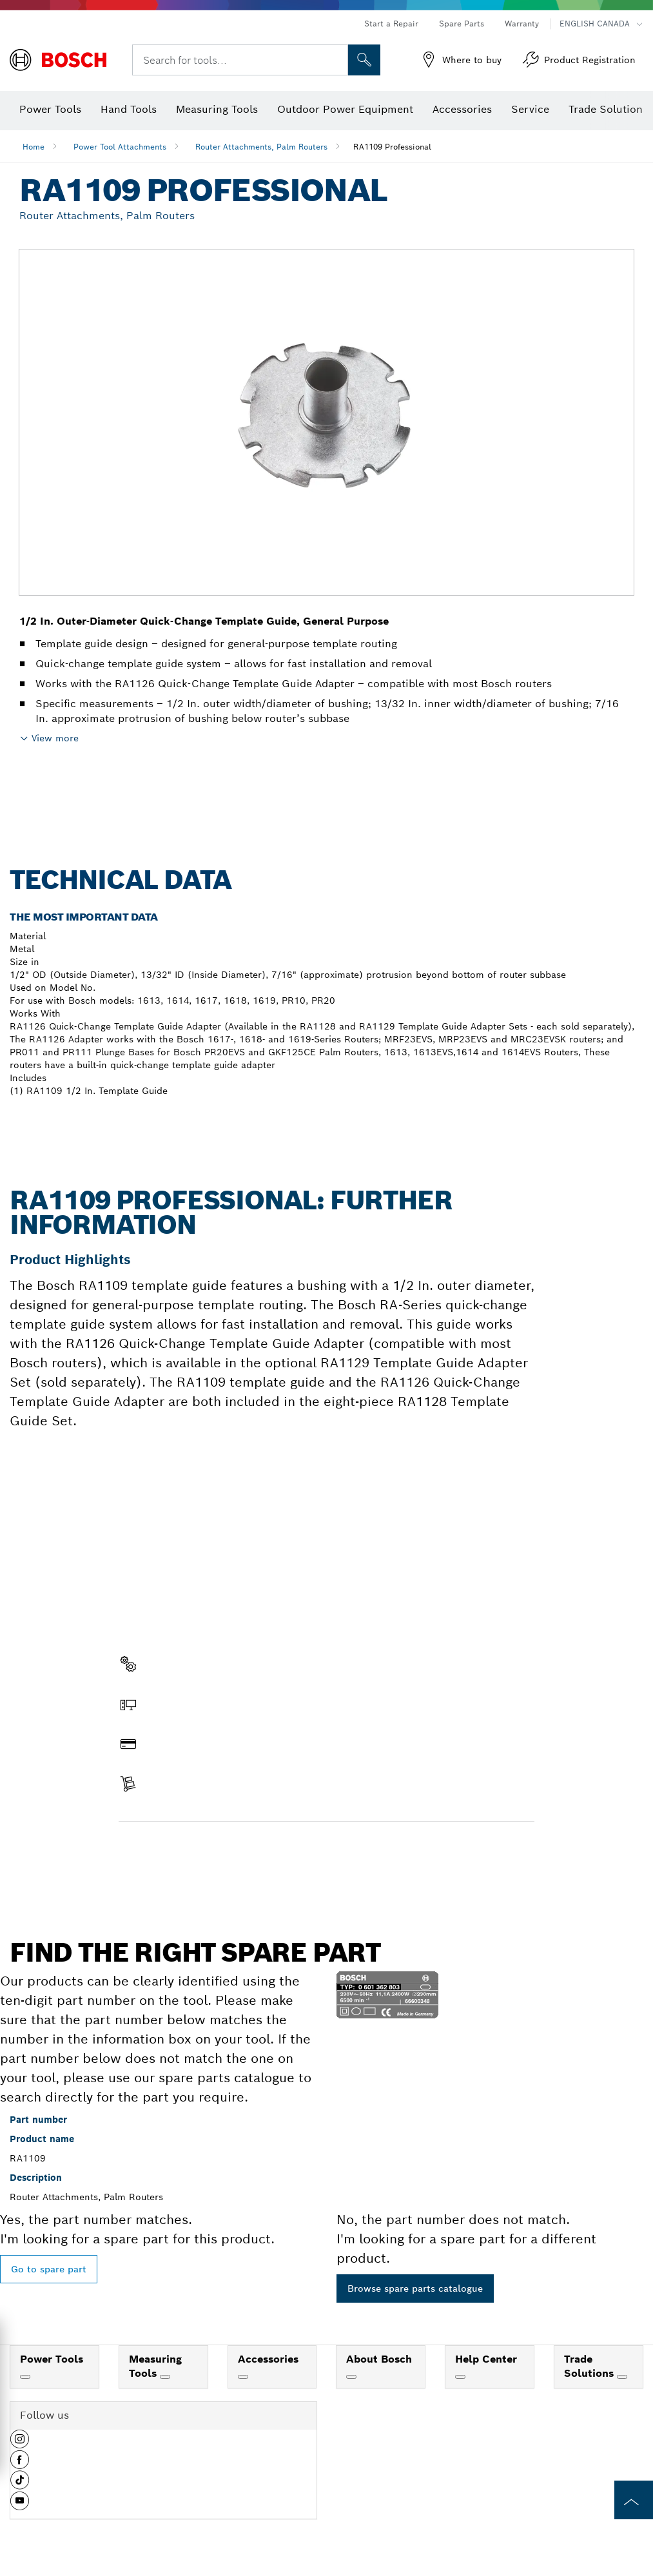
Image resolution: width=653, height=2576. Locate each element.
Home (33, 146)
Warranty (522, 23)
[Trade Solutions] (622, 2377)
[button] (19, 2444)
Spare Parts (461, 23)
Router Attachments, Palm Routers (261, 146)
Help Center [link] (486, 2359)
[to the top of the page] (633, 2500)
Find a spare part (169, 1849)
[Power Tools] (25, 2377)
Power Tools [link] (51, 2359)
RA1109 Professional (392, 146)
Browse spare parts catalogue (415, 2288)
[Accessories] (243, 2377)
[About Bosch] (351, 2377)
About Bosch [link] (379, 2359)
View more (55, 738)
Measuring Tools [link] (155, 2366)
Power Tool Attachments (119, 146)
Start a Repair (391, 23)
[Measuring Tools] (165, 2377)
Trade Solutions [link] (590, 2366)
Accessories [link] (268, 2359)
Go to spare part (48, 2269)
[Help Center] (460, 2377)
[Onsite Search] (364, 59)
